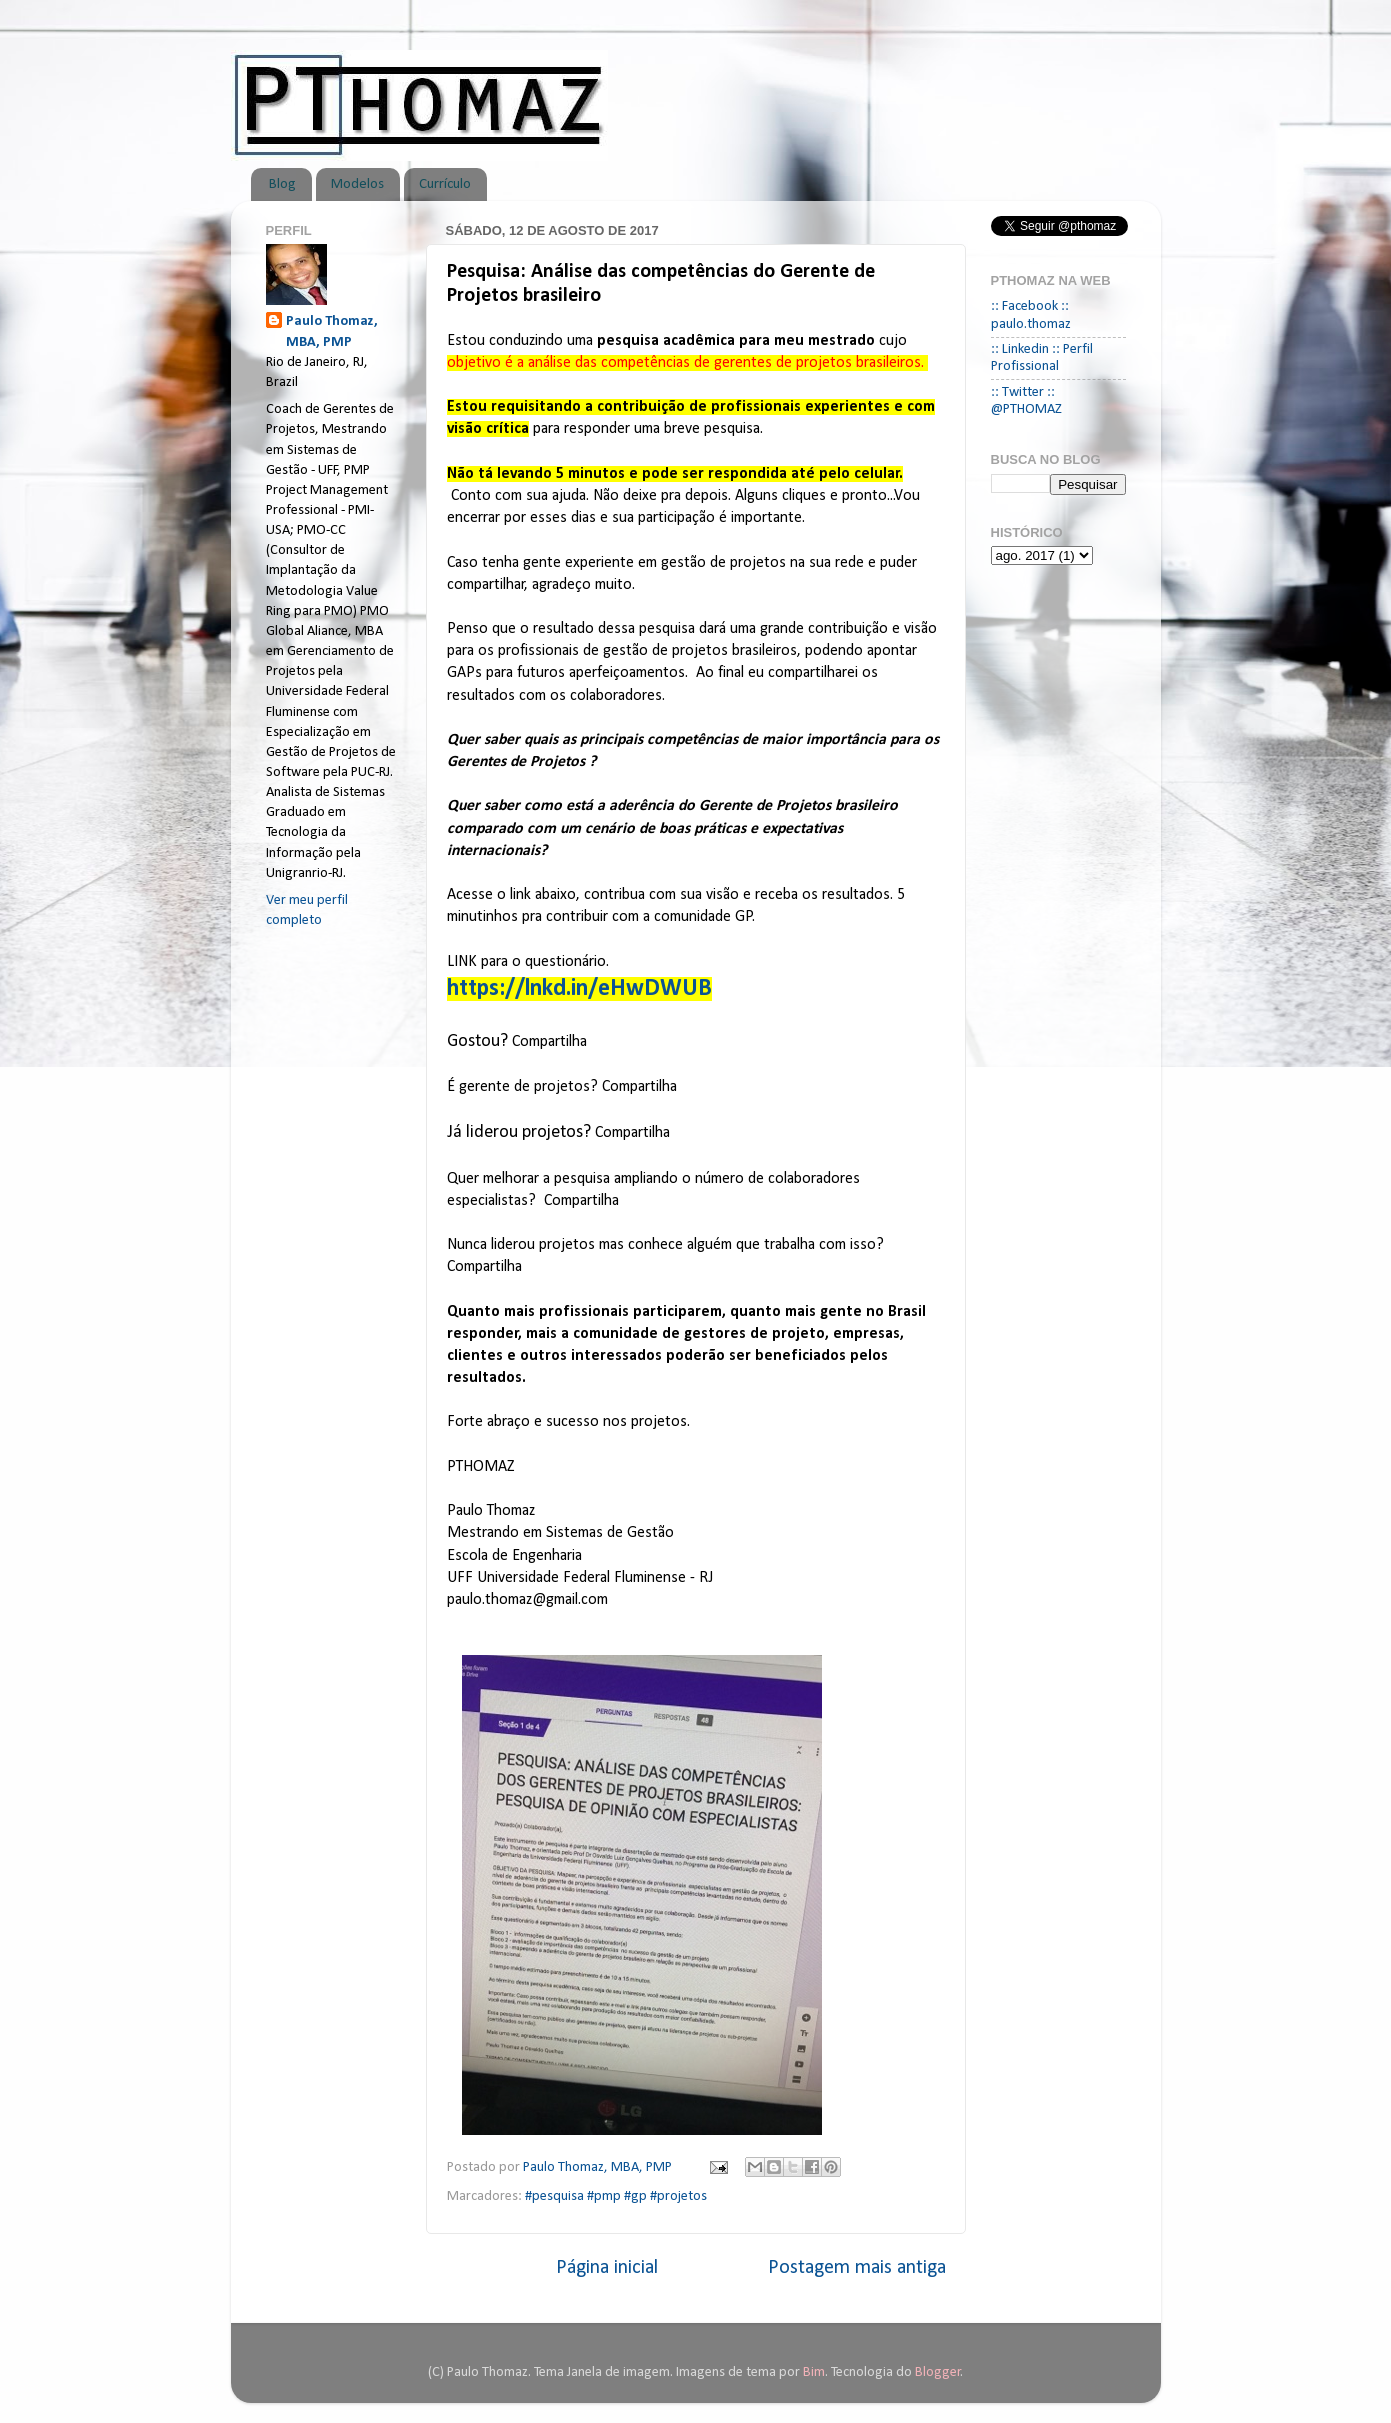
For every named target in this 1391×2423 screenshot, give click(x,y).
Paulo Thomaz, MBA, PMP (332, 331)
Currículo (445, 184)
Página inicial (607, 2268)
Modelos (357, 184)
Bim (814, 2372)
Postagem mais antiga (857, 2268)
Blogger (938, 2372)
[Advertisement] (346, 1261)
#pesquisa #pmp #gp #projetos (616, 2196)
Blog (282, 184)
